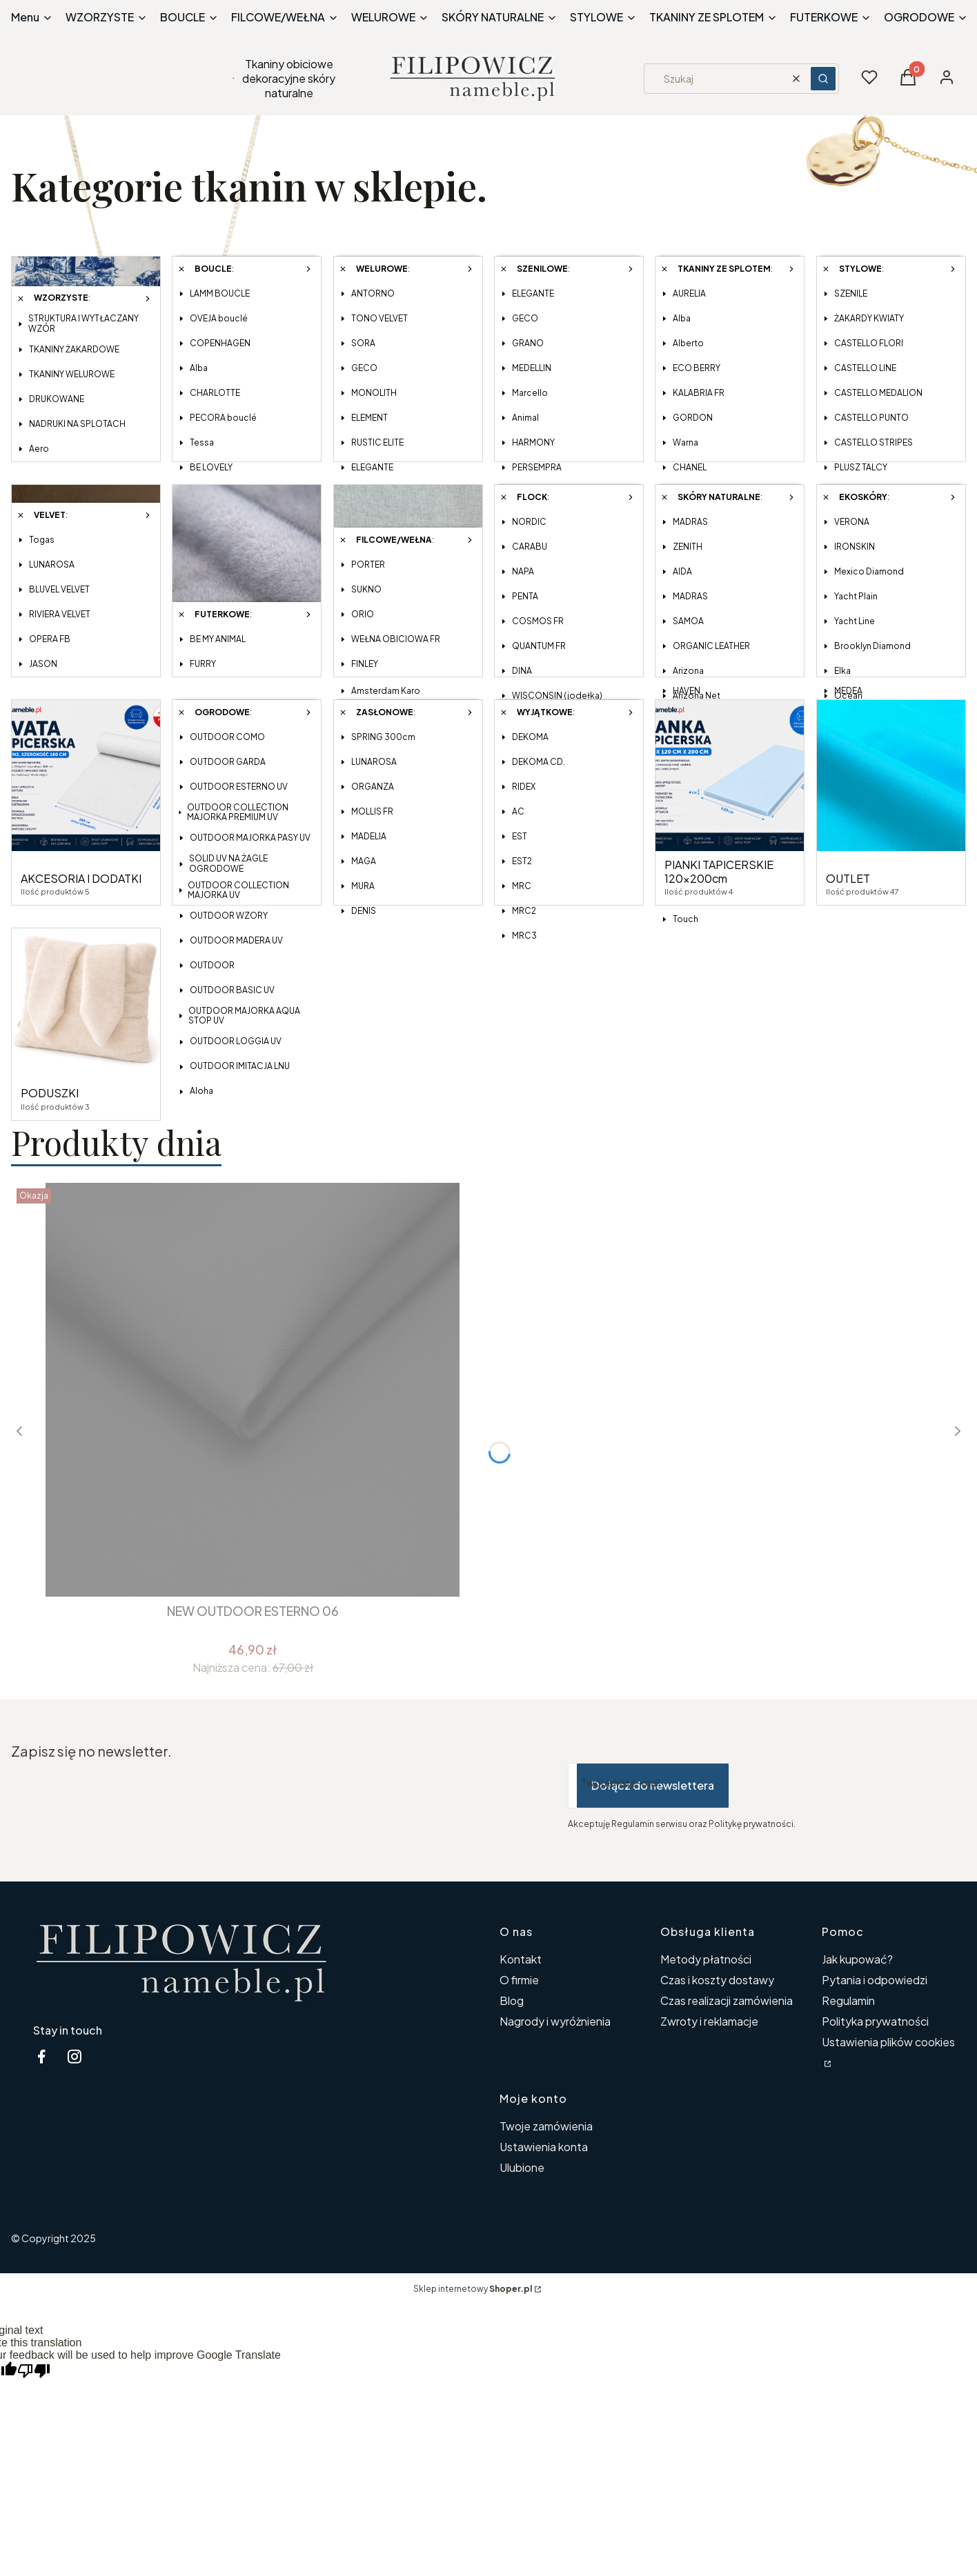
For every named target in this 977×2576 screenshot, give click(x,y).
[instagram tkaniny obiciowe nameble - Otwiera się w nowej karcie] (74, 2056)
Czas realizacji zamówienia (726, 2000)
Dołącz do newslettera (652, 1785)
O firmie (519, 1980)
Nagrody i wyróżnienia (555, 2021)
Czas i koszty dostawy (717, 1980)
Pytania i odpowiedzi (874, 1980)
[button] (823, 78)
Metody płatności (705, 1959)
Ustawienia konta (544, 2146)
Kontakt (521, 1959)
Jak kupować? (857, 1959)
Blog (512, 2000)
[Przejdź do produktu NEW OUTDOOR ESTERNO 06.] (252, 1390)
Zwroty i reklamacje (709, 2021)
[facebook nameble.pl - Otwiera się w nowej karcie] (41, 2056)
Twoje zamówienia (546, 2126)
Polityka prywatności (875, 2021)
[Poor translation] (33, 2372)
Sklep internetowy (472, 2289)
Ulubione (522, 2167)
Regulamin (848, 2000)
